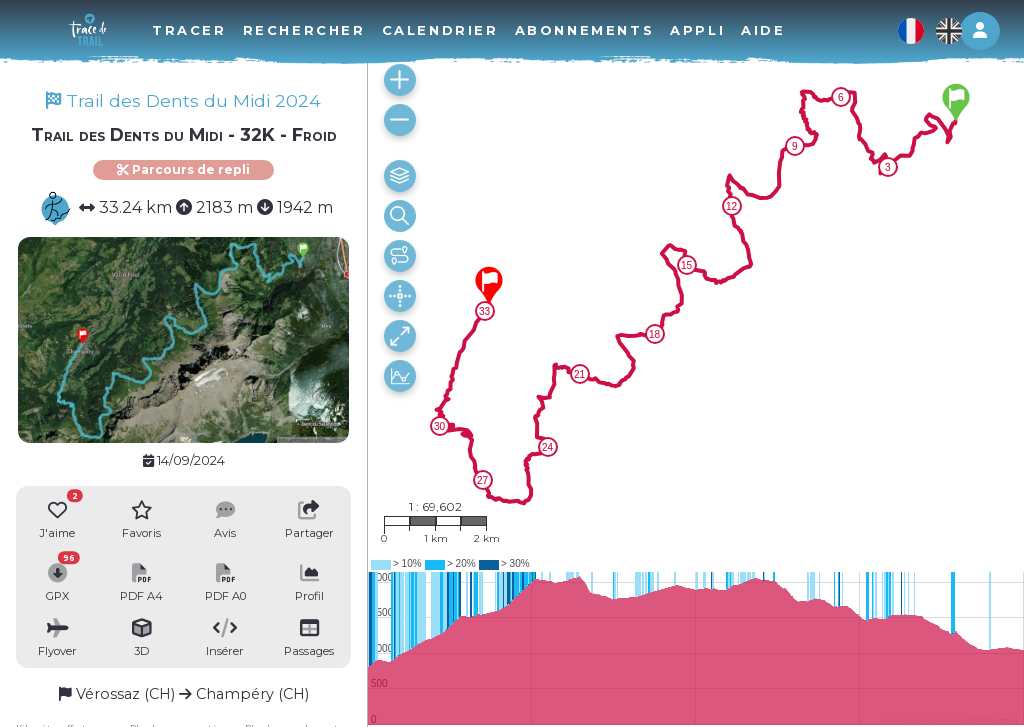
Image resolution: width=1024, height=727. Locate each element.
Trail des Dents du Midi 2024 (183, 100)
